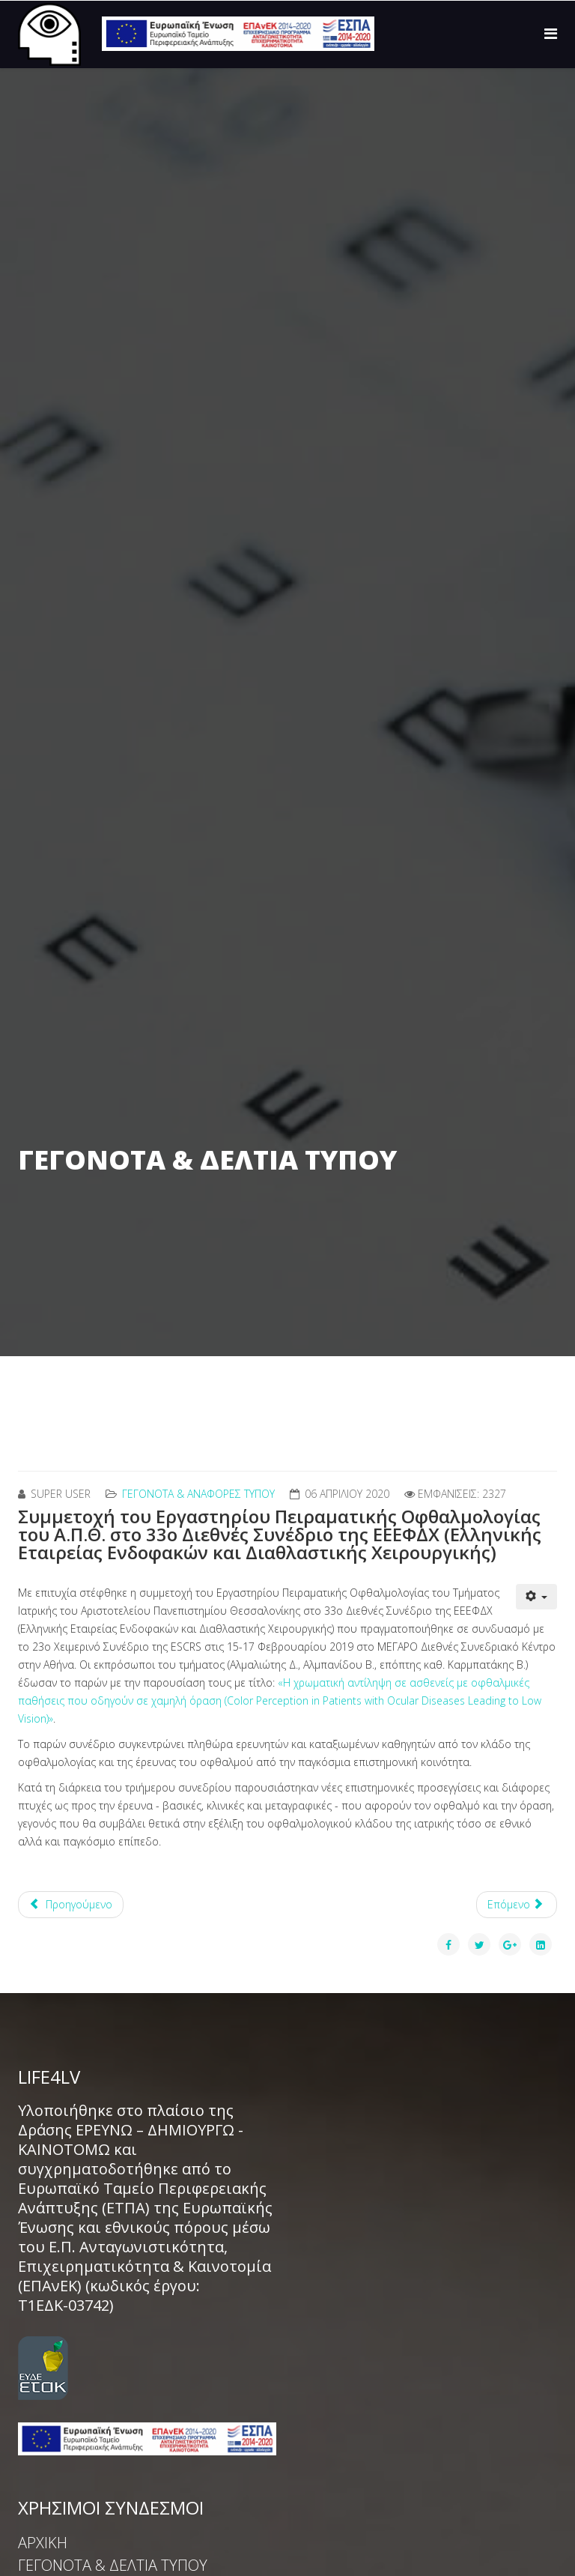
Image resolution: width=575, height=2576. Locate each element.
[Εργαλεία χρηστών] (537, 1596)
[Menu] (550, 33)
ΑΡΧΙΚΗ (42, 2543)
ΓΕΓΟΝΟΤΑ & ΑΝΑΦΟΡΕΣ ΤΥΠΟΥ (198, 1494)
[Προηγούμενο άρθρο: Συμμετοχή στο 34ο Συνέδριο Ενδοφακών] (71, 1904)
